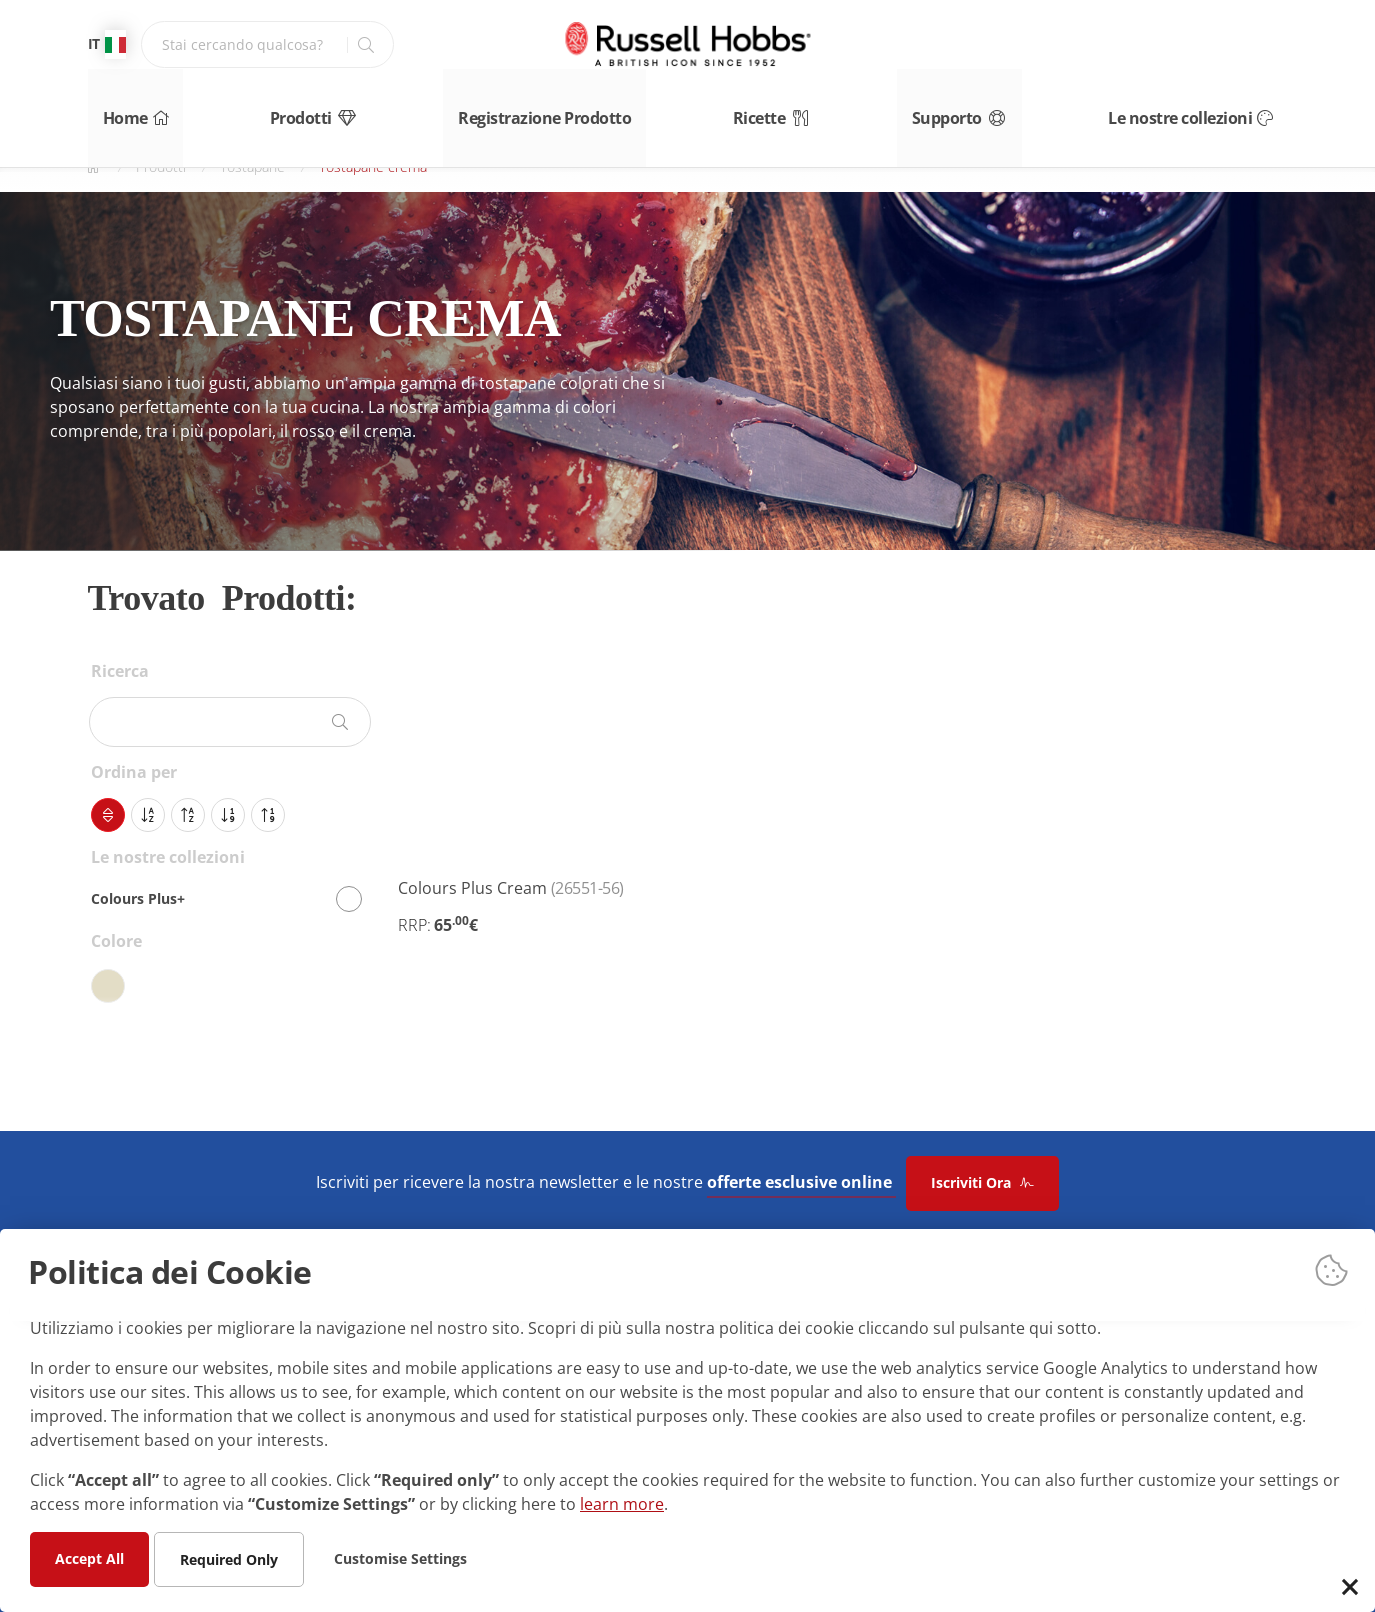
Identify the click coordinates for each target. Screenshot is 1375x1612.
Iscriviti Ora (982, 1182)
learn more (622, 1503)
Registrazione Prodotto (546, 107)
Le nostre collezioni (1215, 107)
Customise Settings (400, 1557)
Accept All (89, 1557)
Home (118, 107)
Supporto (978, 107)
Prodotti (309, 107)
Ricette (778, 107)
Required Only (229, 1558)
